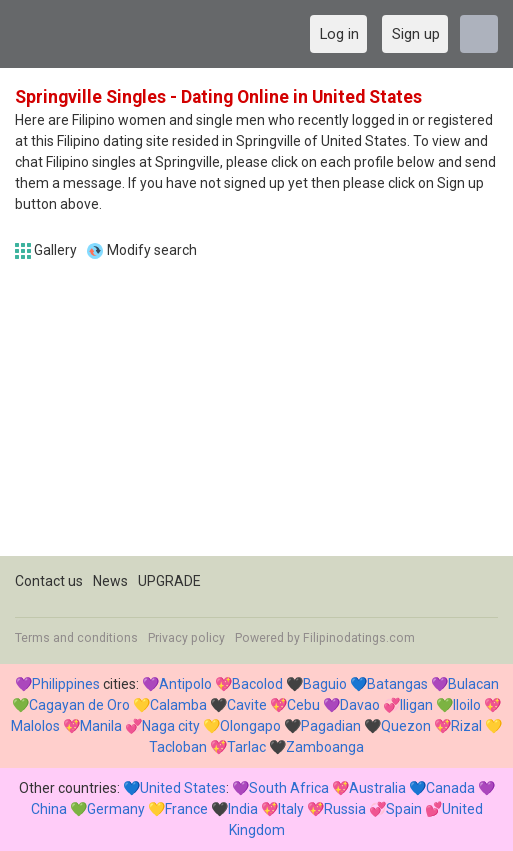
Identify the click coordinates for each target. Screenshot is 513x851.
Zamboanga (325, 747)
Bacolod (257, 684)
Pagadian (331, 726)
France (186, 809)
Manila (101, 726)
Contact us (49, 581)
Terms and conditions (76, 638)
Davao (360, 705)
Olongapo (250, 726)
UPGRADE (169, 581)
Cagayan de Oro (79, 705)
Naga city (171, 726)
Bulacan (473, 684)
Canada (450, 788)
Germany (116, 809)
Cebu (303, 705)
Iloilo (467, 705)
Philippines (66, 684)
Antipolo (185, 684)
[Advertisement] (256, 416)
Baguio (325, 684)
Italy (291, 809)
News (110, 581)
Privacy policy (186, 638)
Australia (377, 788)
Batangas (397, 684)
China (49, 809)
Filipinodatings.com (359, 638)
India (243, 809)
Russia (345, 809)
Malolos (35, 726)
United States (183, 788)
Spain (404, 809)
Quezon (406, 726)
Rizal (466, 726)
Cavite (247, 705)
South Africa (289, 788)
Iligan (416, 705)
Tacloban (178, 747)
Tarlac (246, 747)
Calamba (178, 705)
